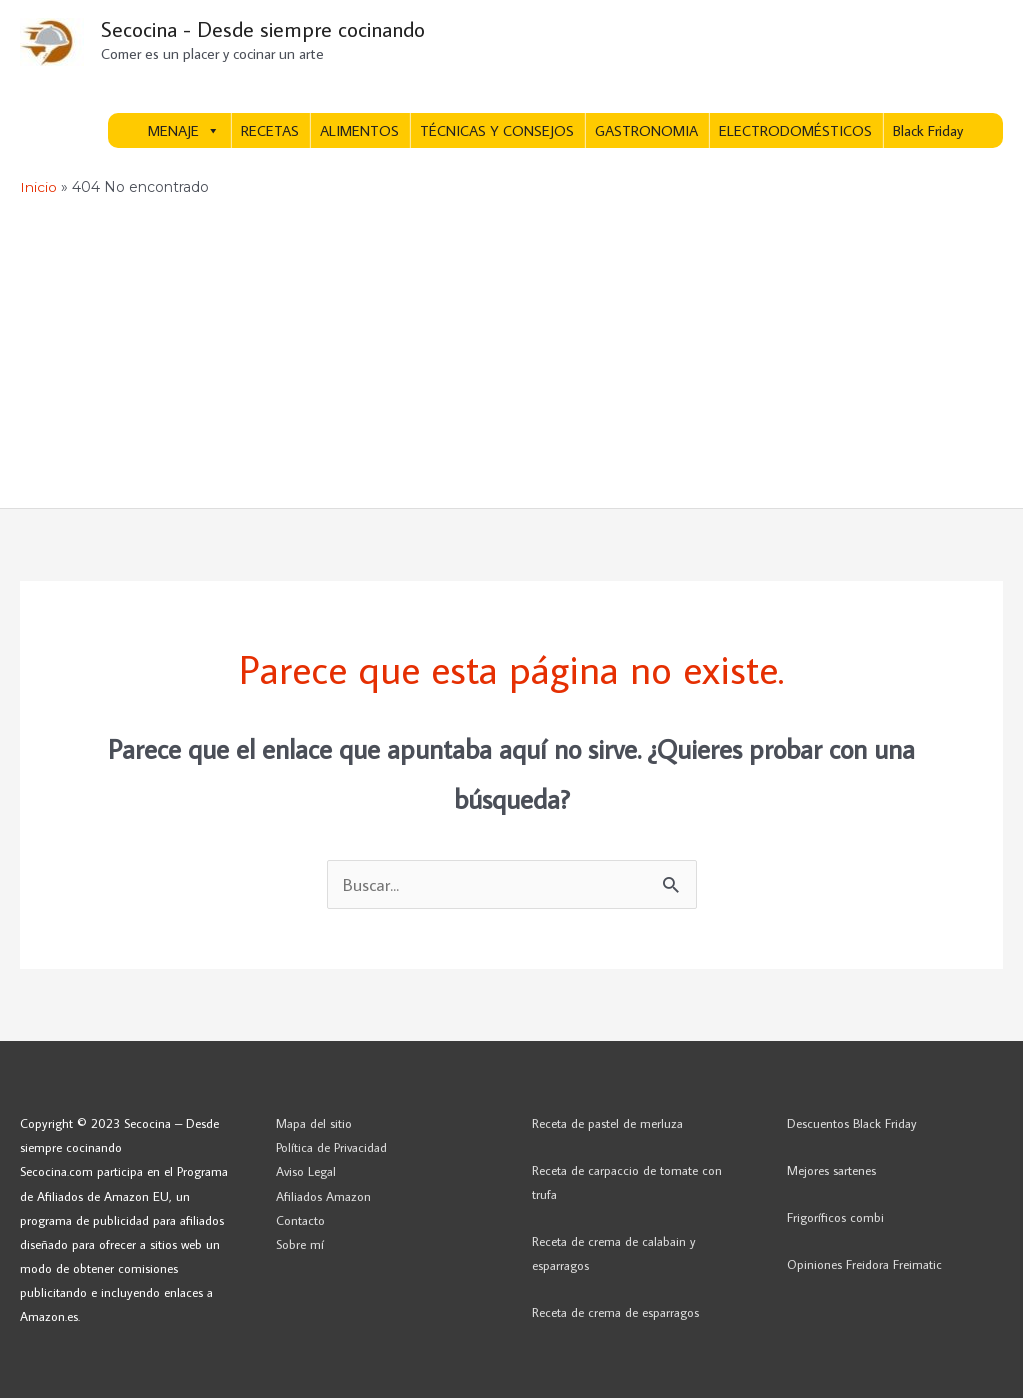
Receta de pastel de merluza (607, 1125)
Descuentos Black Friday (852, 1125)
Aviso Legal (306, 1173)
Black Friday (928, 132)
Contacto (300, 1222)
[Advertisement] (511, 359)
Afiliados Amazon (323, 1197)
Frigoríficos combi (835, 1219)
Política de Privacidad (331, 1149)
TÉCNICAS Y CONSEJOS (497, 132)
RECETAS (270, 132)
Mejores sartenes (831, 1172)
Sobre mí (300, 1246)
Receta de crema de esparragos (615, 1314)
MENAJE (184, 132)
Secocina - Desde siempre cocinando (270, 30)
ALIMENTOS (359, 132)
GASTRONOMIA (646, 132)
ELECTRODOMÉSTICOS (795, 132)
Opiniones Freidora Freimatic (864, 1266)
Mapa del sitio (314, 1125)
